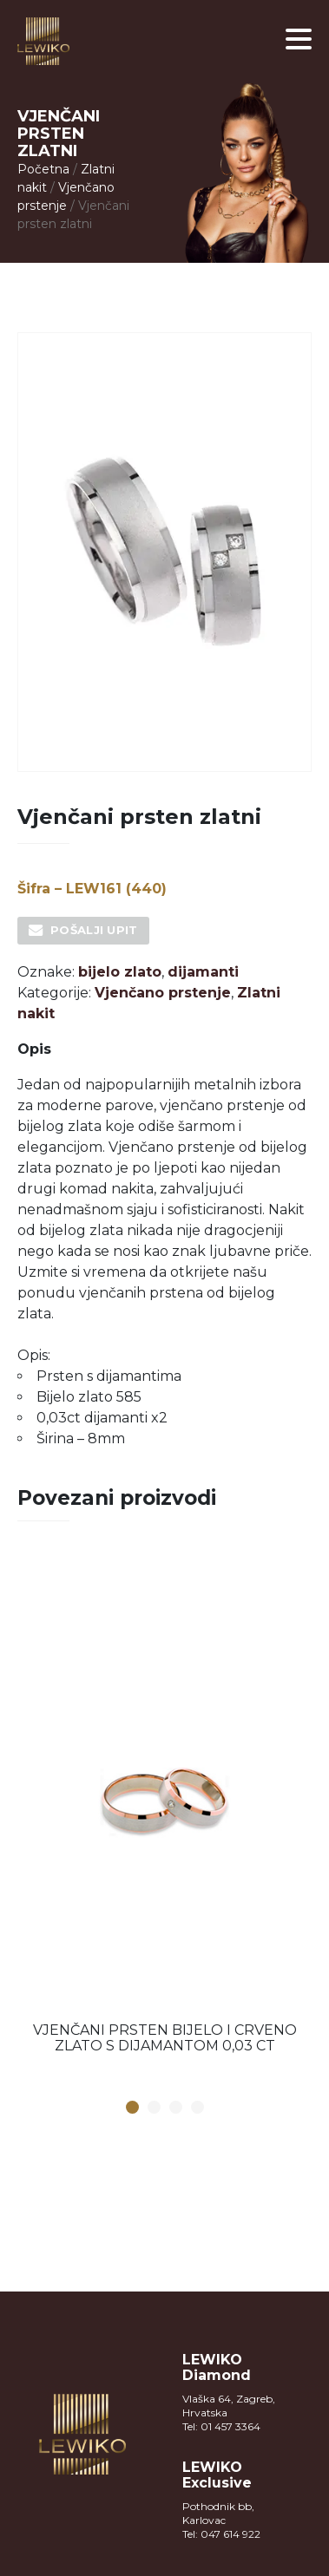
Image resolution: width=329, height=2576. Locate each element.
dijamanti (203, 972)
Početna (43, 169)
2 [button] (153, 2108)
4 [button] (197, 2108)
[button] (298, 39)
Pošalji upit (94, 930)
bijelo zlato (119, 972)
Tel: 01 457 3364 (221, 2426)
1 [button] (132, 2108)
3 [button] (175, 2108)
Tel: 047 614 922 (221, 2533)
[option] (164, 1809)
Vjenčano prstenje (163, 992)
